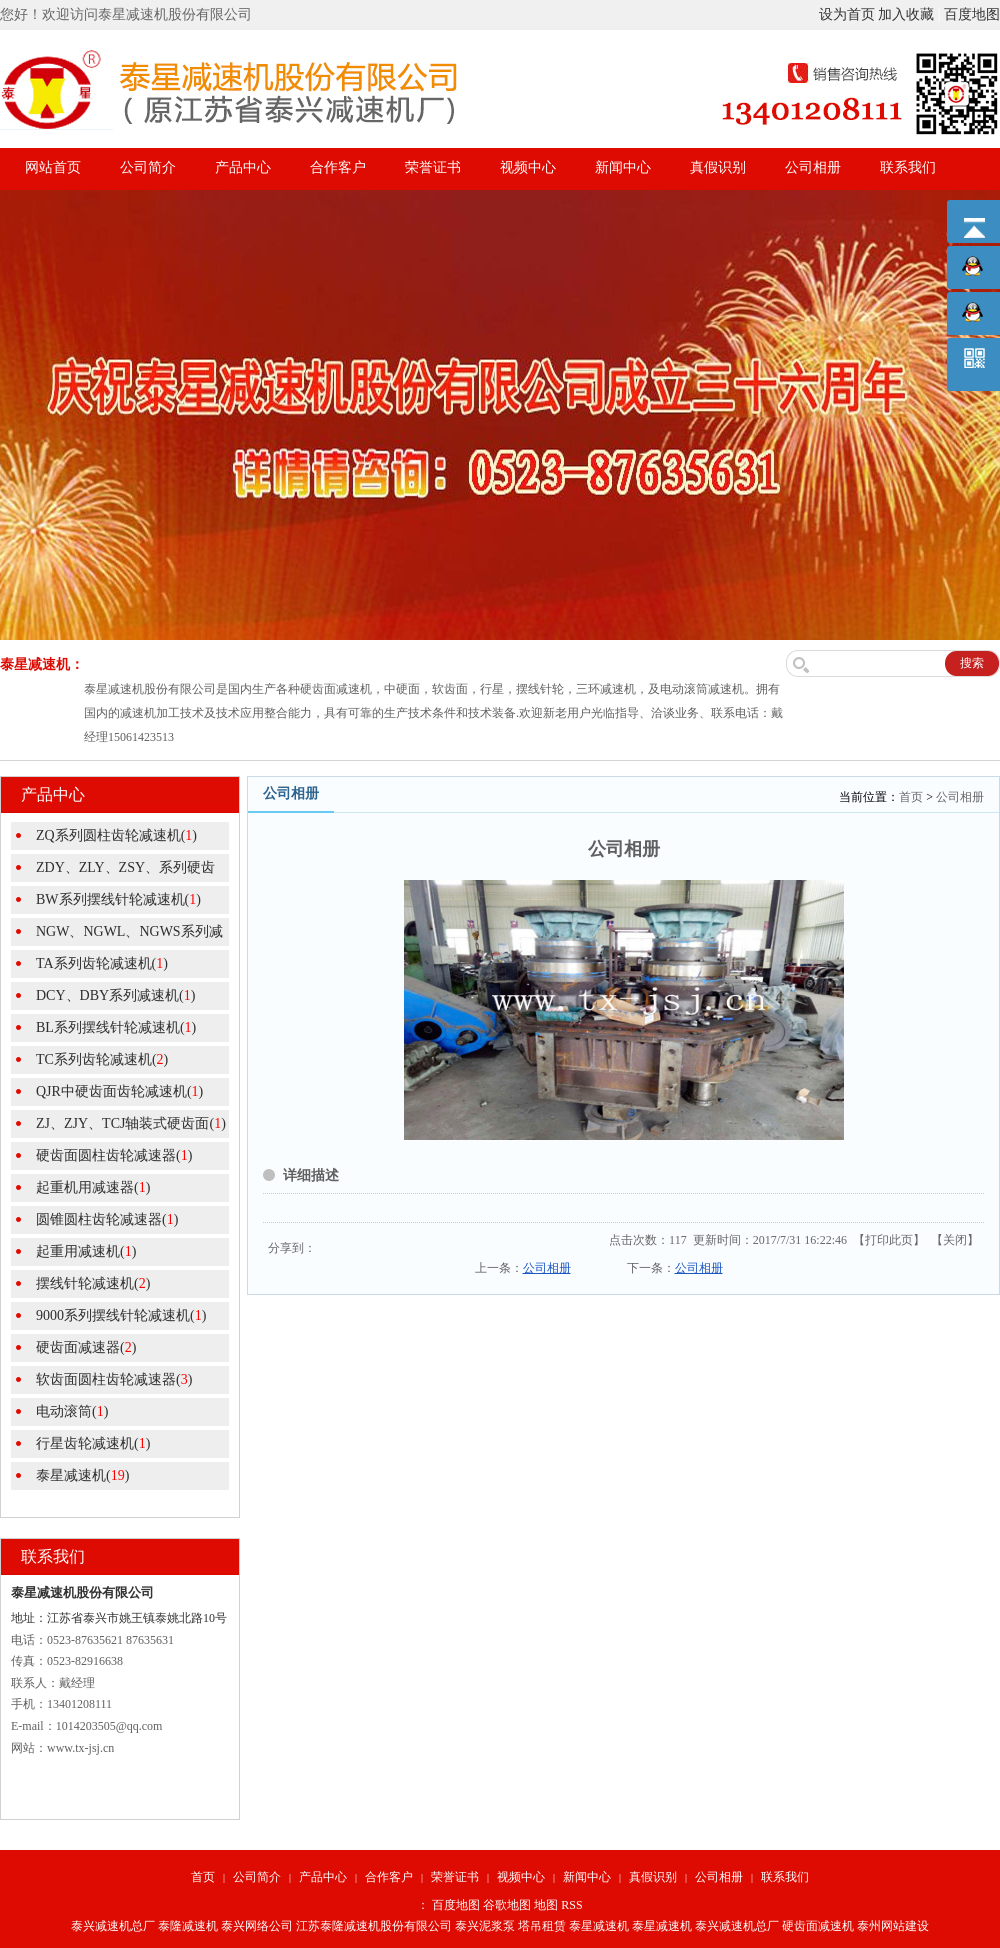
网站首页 (53, 167)
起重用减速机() (86, 1251)
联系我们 (908, 167)
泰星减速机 (599, 1926)
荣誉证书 (433, 167)
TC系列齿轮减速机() (102, 1059)
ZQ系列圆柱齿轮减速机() (116, 835)
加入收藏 (906, 14)
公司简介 (148, 167)
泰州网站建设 (893, 1926)
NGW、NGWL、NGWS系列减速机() (117, 935)
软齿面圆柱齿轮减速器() (114, 1379)
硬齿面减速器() (86, 1347)
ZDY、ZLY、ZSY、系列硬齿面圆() (113, 871)
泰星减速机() (82, 1475)
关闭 (955, 1240)
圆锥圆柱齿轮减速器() (107, 1219)
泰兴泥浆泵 (485, 1926)
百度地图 (972, 14)
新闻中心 (623, 167)
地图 (546, 1905)
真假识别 (718, 167)
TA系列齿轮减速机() (102, 963)
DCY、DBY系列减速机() (115, 995)
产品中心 (243, 167)
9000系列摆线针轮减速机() (121, 1315)
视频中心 (528, 167)
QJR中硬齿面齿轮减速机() (119, 1091)
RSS (571, 1905)
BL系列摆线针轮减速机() (116, 1027)
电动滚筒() (72, 1411)
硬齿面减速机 (818, 1926)
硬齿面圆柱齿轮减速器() (114, 1155)
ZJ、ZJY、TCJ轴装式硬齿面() (131, 1123)
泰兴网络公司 (257, 1926)
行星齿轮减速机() (93, 1443)
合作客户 (338, 167)
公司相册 (813, 167)
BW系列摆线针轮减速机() (118, 899)
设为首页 (847, 14)
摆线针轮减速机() (93, 1283)
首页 (911, 797)
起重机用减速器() (93, 1187)
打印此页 (889, 1240)
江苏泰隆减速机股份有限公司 (374, 1926)
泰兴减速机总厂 (113, 1926)
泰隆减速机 (188, 1926)
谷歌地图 (507, 1905)
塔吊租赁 (542, 1926)
